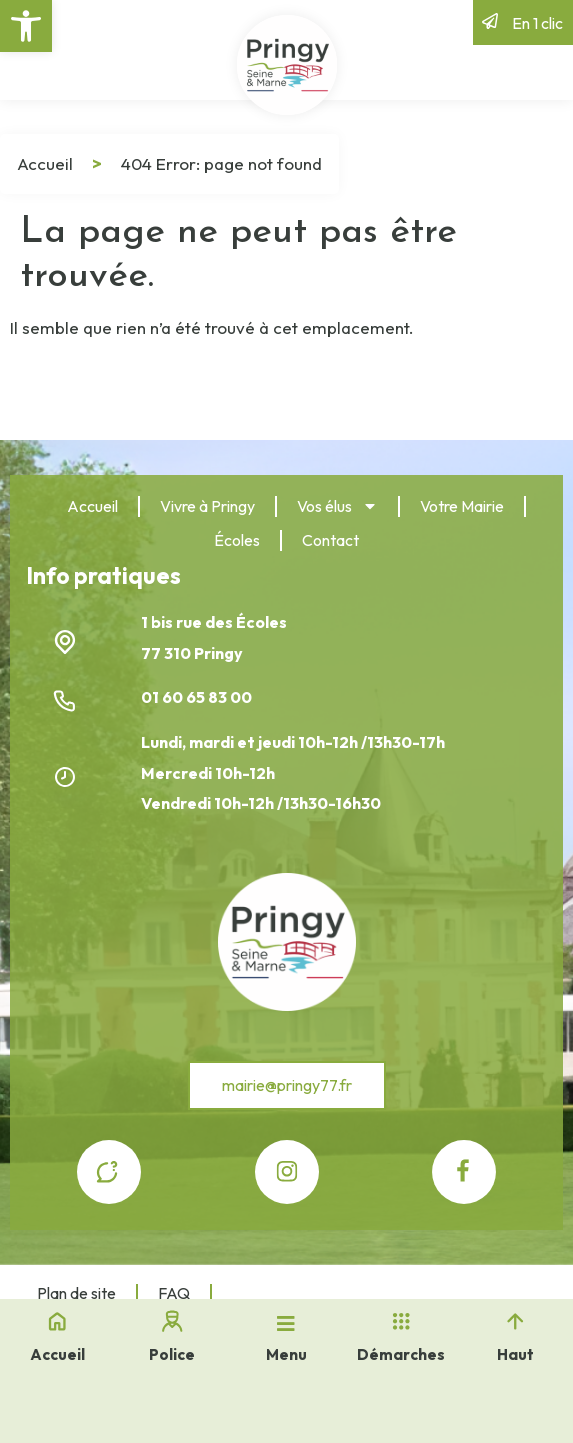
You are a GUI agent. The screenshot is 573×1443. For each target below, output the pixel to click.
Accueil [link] (45, 163)
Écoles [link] (237, 540)
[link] (26, 26)
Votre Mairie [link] (462, 506)
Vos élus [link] (337, 506)
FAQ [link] (174, 1293)
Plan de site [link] (76, 1293)
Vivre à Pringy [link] (207, 506)
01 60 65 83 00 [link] (198, 697)
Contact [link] (330, 540)
